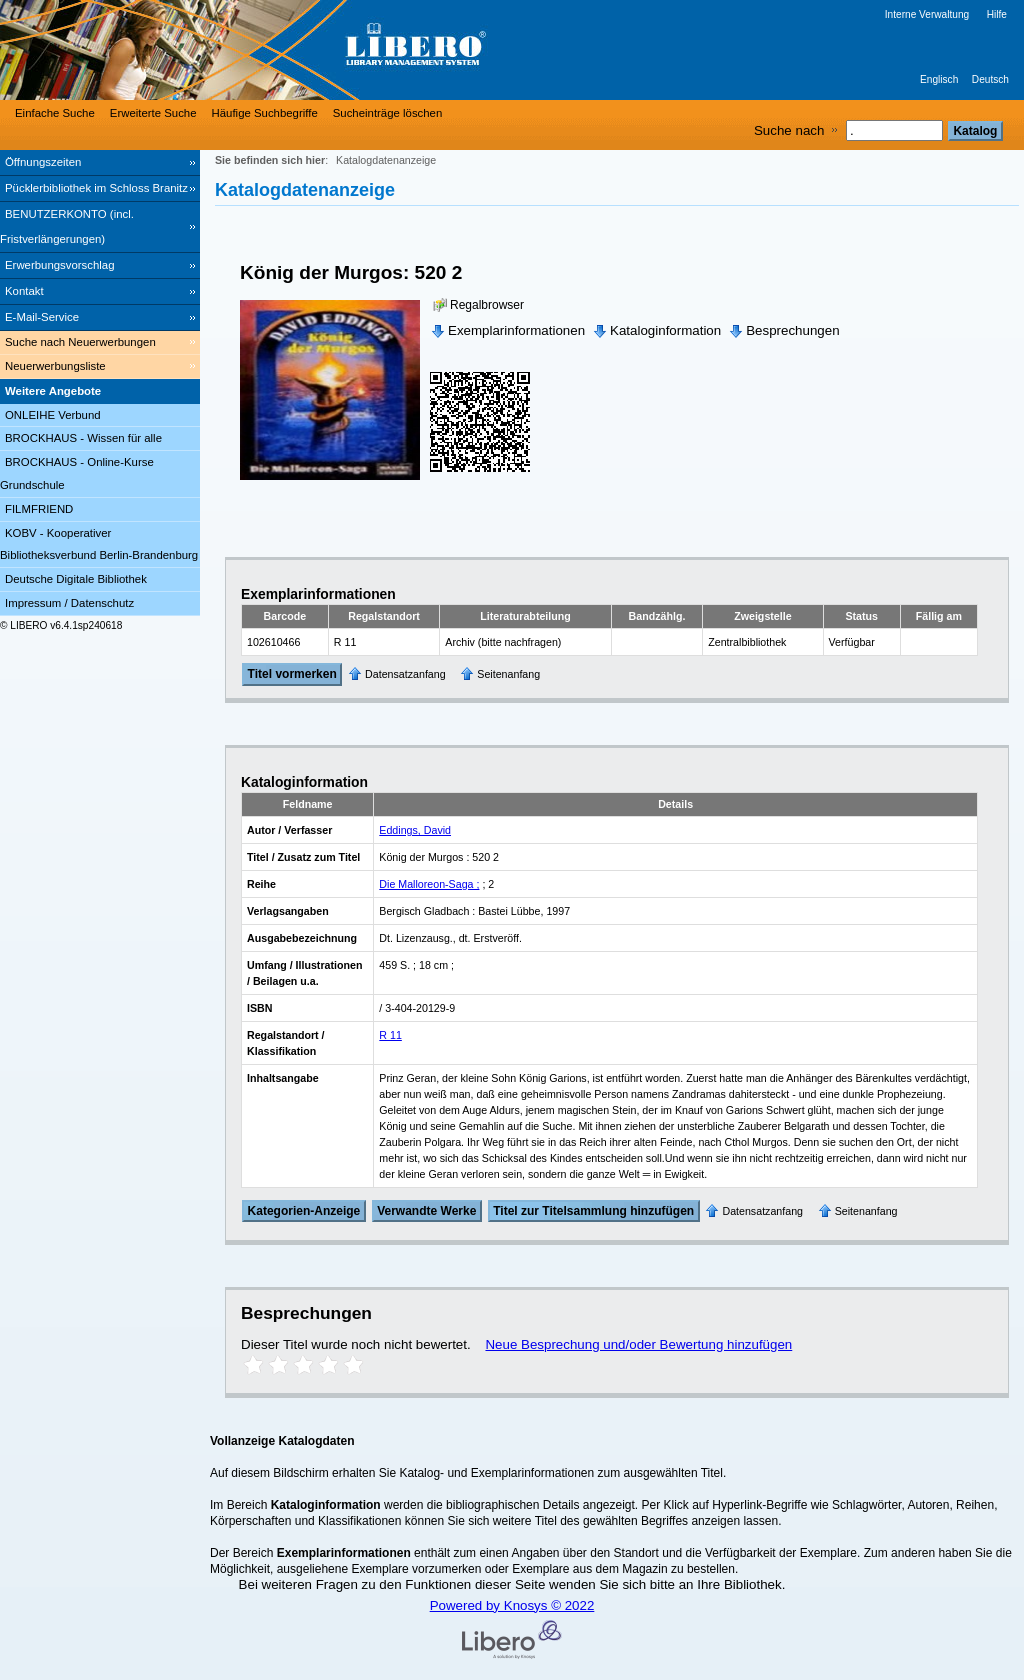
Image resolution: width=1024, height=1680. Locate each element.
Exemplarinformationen (516, 330)
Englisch (939, 79)
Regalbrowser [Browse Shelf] (487, 305)
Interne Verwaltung (927, 14)
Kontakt (24, 291)
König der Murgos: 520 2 (351, 272)
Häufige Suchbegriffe (265, 113)
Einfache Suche (55, 113)
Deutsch (990, 79)
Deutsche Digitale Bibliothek (76, 579)
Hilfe (997, 14)
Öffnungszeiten (43, 162)
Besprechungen (792, 330)
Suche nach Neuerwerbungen (80, 342)
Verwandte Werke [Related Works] (426, 1211)
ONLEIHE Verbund (53, 415)
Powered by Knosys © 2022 (512, 1605)
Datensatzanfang (405, 674)
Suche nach (789, 130)
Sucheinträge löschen (388, 113)
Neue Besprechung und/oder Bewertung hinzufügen (638, 1344)
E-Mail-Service (42, 317)
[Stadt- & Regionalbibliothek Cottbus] (300, 50)
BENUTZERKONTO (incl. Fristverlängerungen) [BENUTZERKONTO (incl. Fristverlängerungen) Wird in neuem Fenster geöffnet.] (67, 226)
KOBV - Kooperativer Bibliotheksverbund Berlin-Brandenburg (99, 544)
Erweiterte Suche (153, 113)
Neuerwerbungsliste (55, 366)
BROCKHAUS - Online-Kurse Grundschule (77, 473)
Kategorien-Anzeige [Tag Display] (304, 1211)
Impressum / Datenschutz (69, 603)
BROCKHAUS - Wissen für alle (83, 438)
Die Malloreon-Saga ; (429, 884)
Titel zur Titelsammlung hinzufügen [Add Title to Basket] (593, 1211)
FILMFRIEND (39, 509)
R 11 (390, 1035)
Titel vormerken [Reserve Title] (292, 675)
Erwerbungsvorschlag (60, 265)
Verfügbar (852, 642)
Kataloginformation (665, 330)
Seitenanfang (508, 674)
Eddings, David (415, 830)
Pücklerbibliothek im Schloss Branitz (96, 188)
